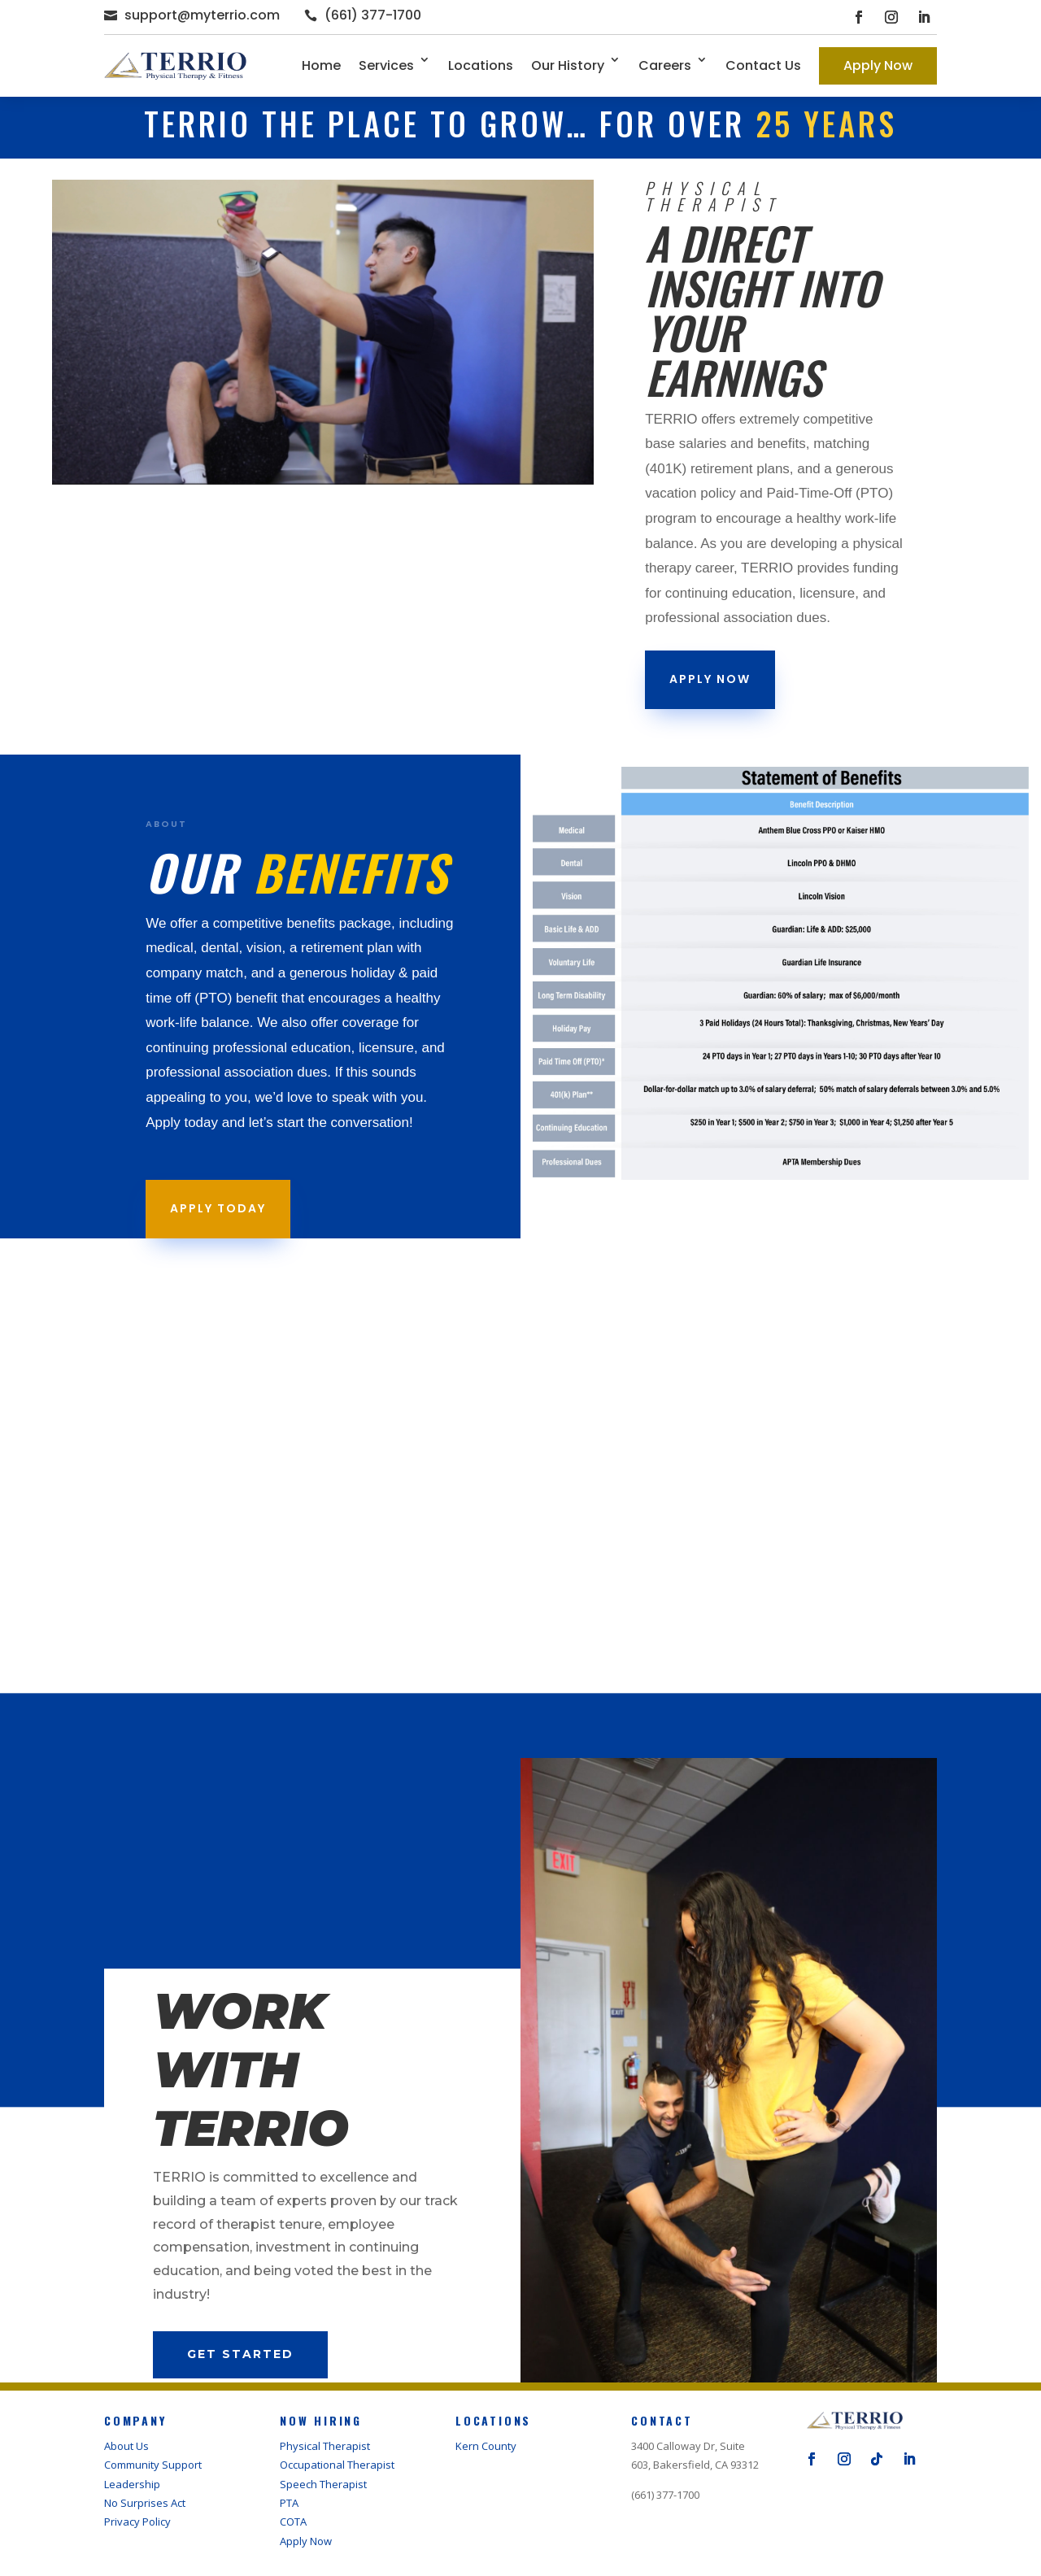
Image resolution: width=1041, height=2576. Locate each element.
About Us (126, 2446)
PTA (289, 2503)
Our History (567, 65)
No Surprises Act (144, 2503)
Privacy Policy (137, 2521)
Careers (664, 65)
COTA (293, 2521)
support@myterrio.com (202, 15)
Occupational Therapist (337, 2464)
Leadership (132, 2484)
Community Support (153, 2464)
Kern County (485, 2446)
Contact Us (763, 65)
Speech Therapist (323, 2484)
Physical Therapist (325, 2446)
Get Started (240, 2354)
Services (386, 65)
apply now (710, 679)
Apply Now (878, 65)
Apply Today (218, 1208)
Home (321, 65)
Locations (480, 65)
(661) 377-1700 (372, 15)
